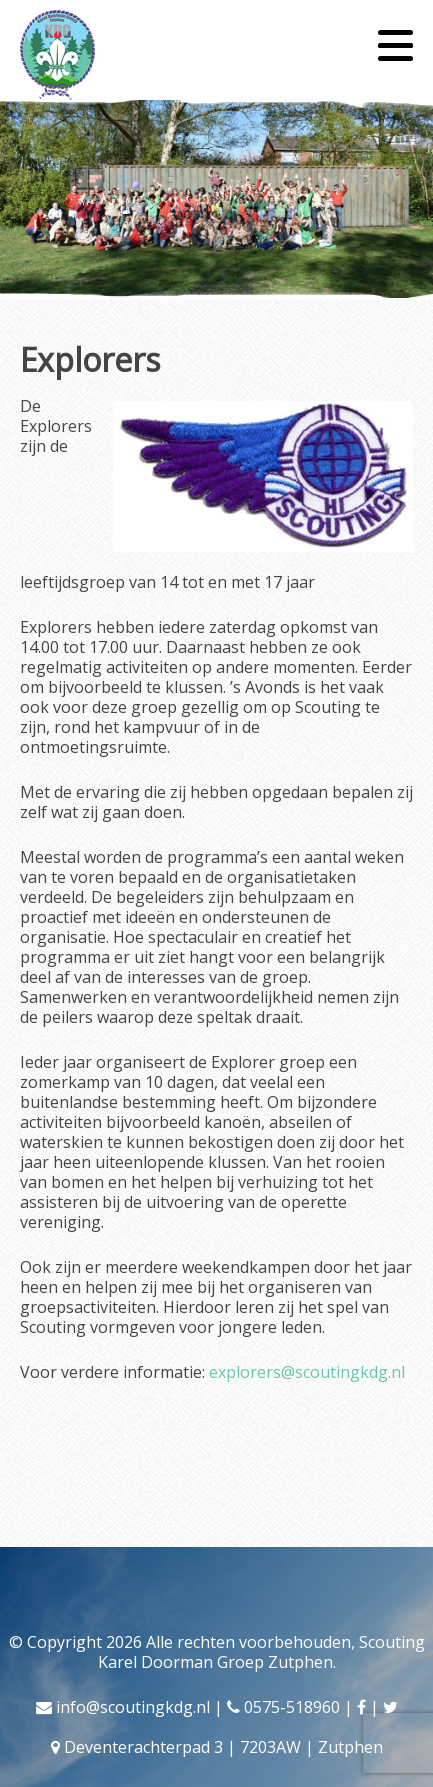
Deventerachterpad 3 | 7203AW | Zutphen (223, 1747)
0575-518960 (292, 1707)
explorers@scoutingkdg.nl (307, 1372)
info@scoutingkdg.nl (133, 1707)
